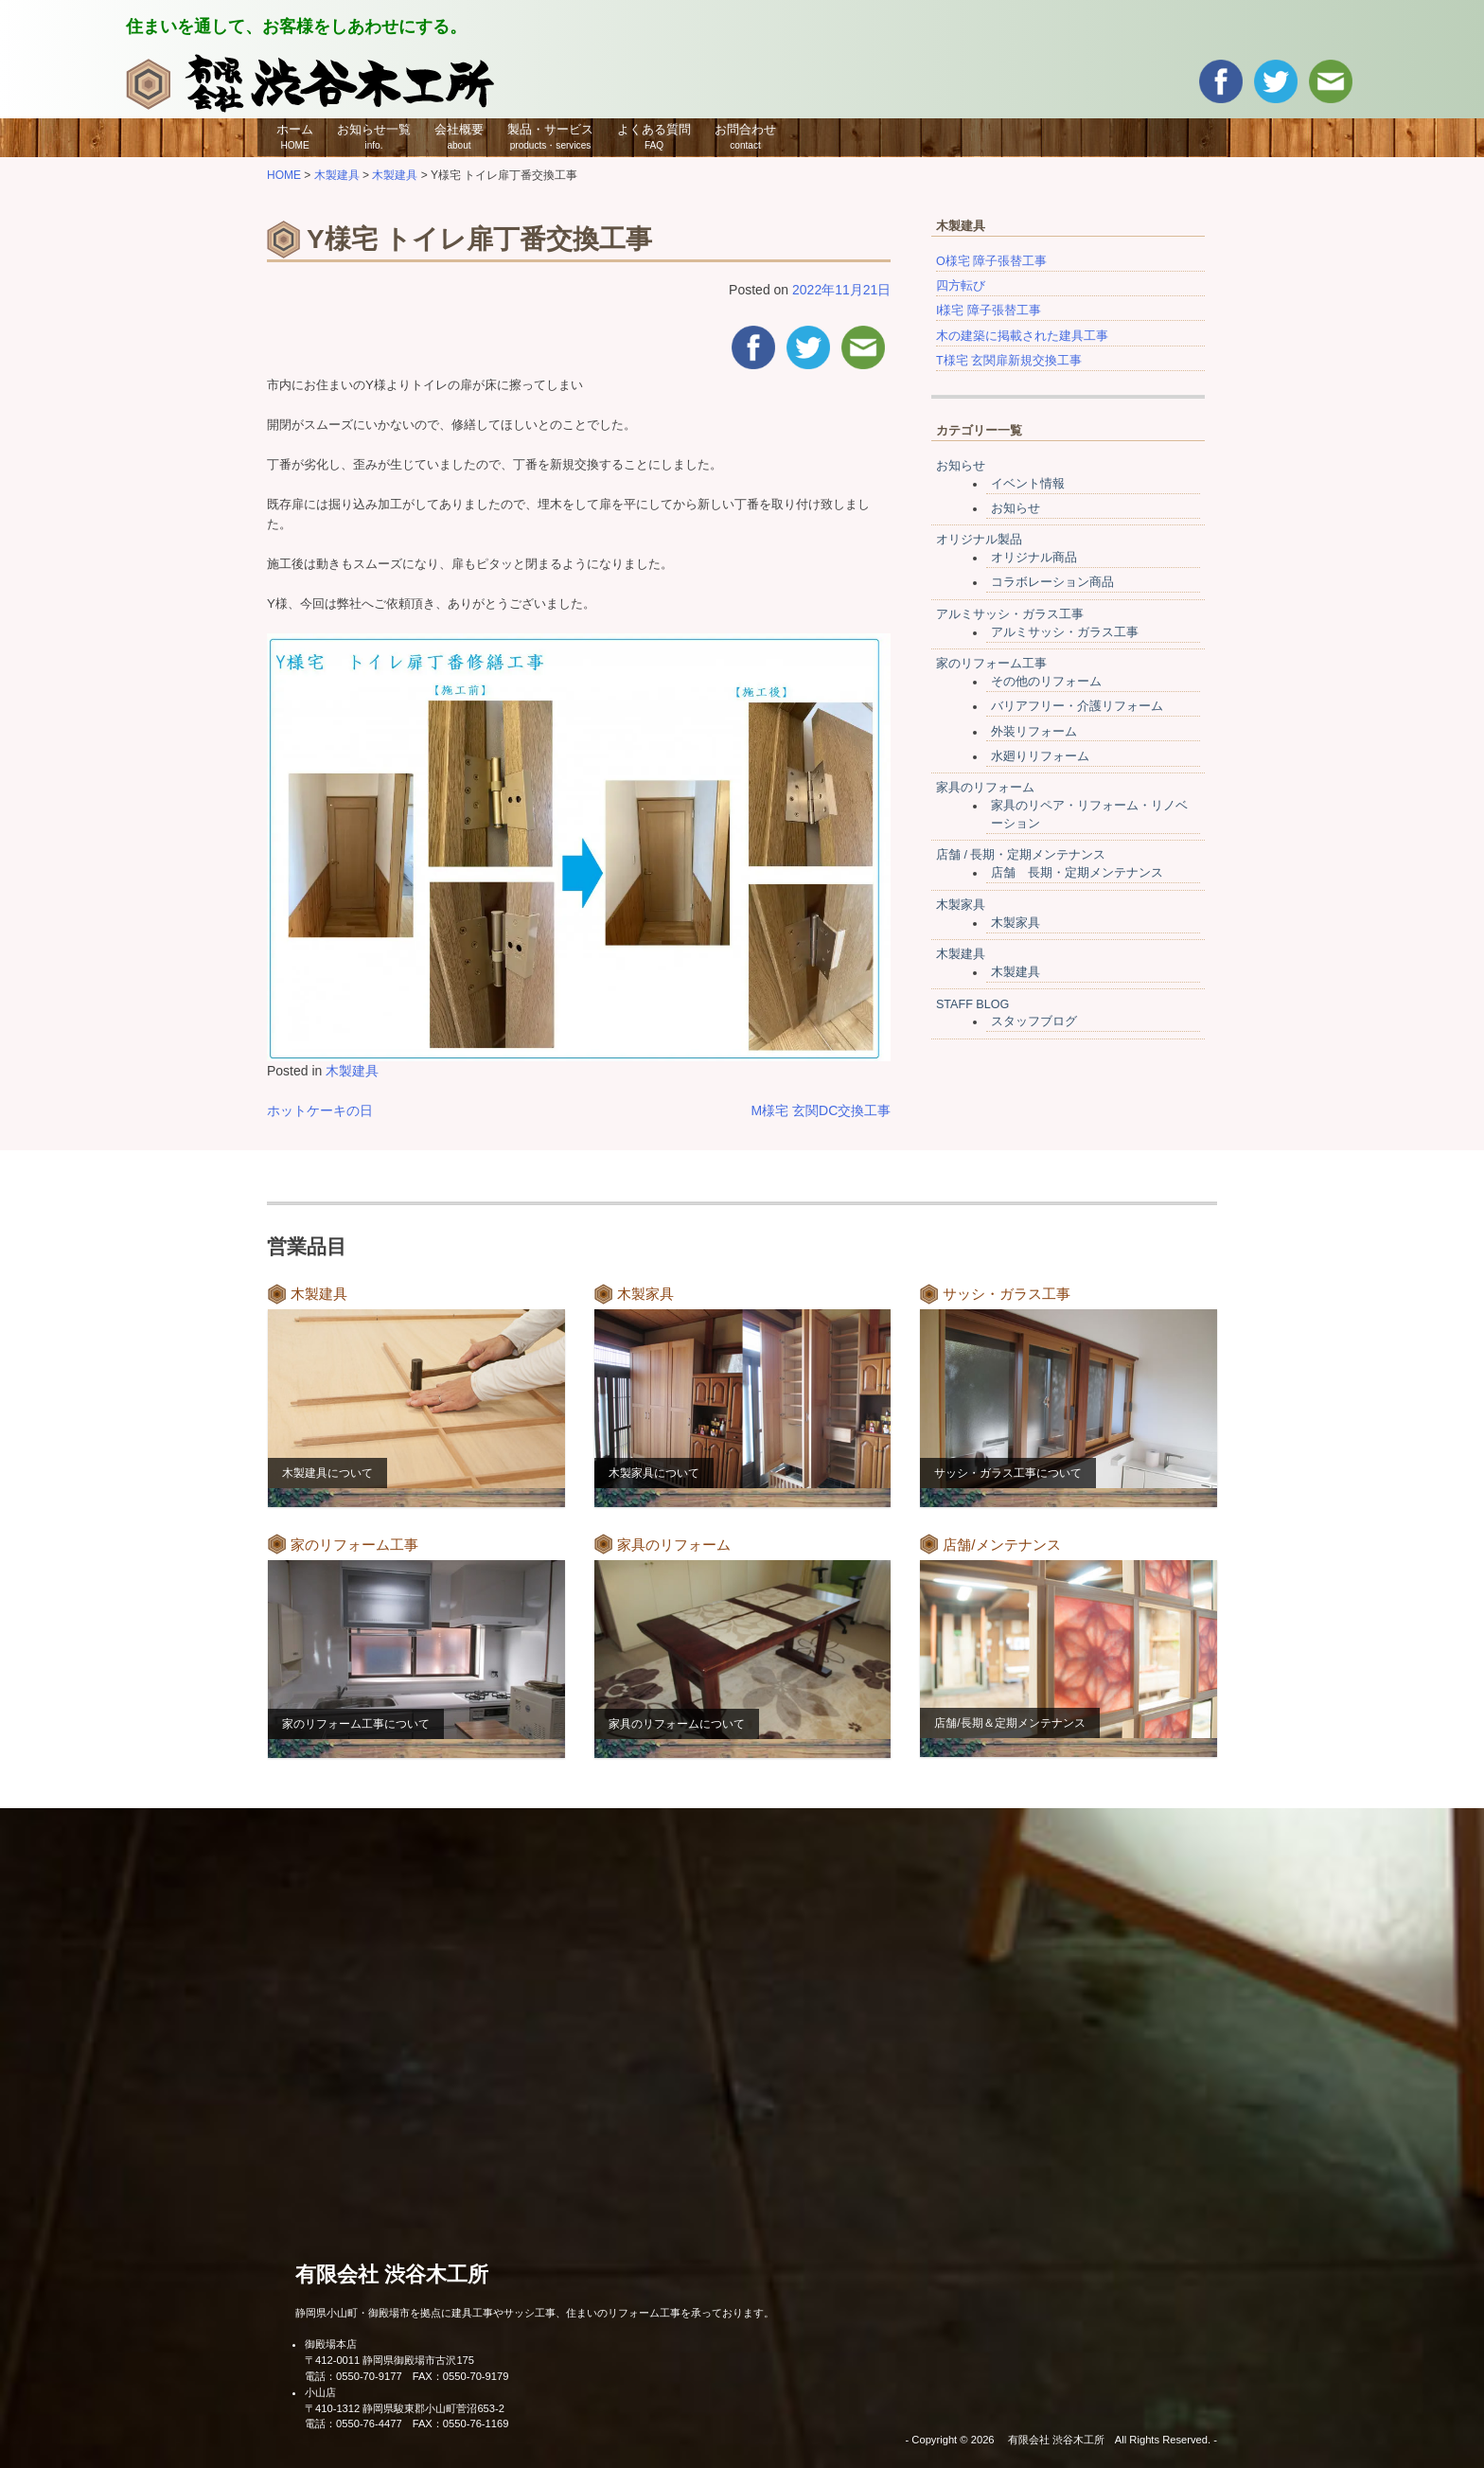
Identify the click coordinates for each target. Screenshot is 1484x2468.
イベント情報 (1028, 483)
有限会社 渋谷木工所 (391, 2274)
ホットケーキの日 (320, 1110)
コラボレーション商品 (1052, 582)
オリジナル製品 (979, 539)
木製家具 (960, 905)
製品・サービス (550, 136)
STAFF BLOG (972, 1004)
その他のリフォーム (1046, 681)
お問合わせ (745, 136)
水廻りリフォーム (1040, 756)
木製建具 (352, 1070)
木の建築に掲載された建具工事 (1022, 336)
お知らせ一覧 (374, 136)
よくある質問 (654, 136)
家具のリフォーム (985, 787)
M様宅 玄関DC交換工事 (821, 1110)
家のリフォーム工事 (991, 663)
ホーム (294, 136)
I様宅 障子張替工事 (988, 310)
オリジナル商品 (1034, 557)
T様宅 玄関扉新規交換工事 (1009, 360)
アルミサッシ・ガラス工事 (1010, 614)
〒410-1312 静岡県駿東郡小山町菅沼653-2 (404, 2408)
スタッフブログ (1034, 1021)
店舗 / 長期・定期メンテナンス (1021, 854)
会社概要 (459, 136)
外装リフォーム (1034, 731)
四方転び (960, 286)
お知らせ (960, 465)
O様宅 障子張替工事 (991, 261)
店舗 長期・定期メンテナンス (1077, 872)
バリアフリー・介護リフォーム (1077, 706)
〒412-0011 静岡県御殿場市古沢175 (389, 2360)
